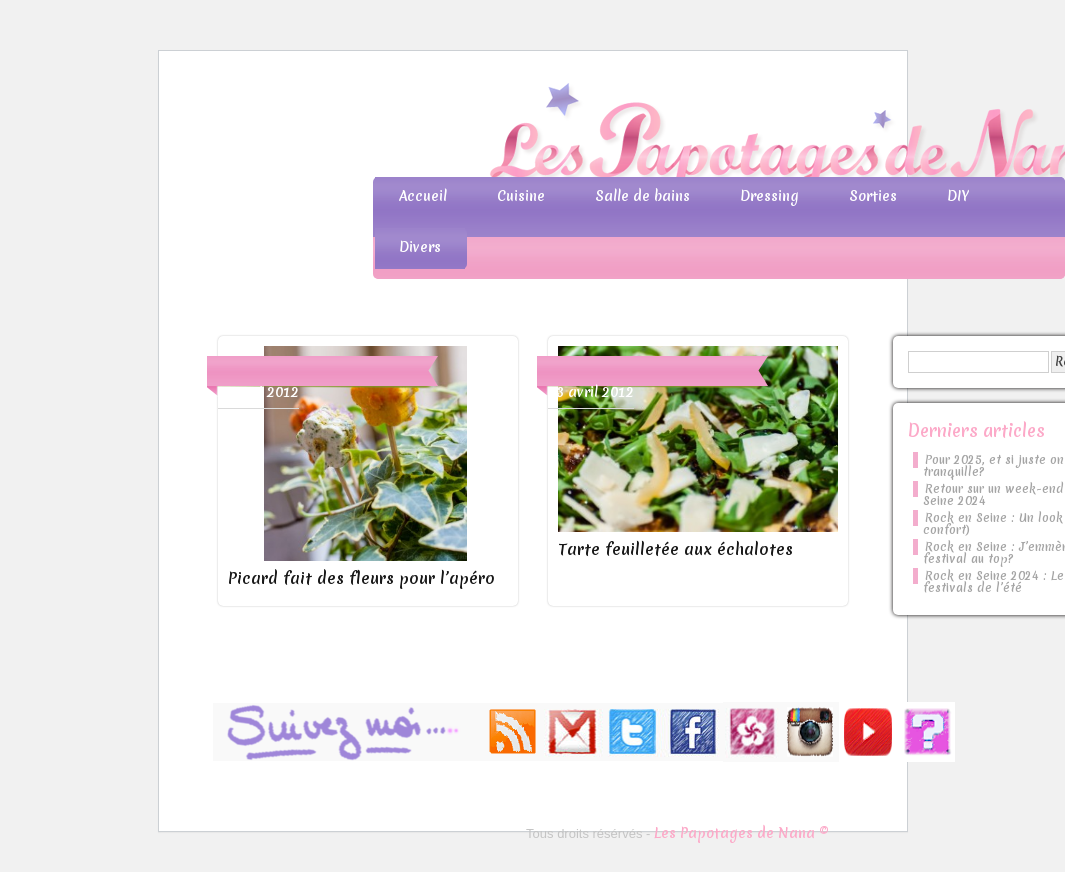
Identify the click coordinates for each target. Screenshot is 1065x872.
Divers (420, 247)
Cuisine (521, 196)
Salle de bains (642, 196)
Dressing (769, 196)
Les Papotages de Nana (665, 135)
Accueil (423, 196)
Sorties (873, 196)
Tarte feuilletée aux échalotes (675, 549)
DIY (958, 196)
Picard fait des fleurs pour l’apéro (361, 578)
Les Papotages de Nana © (741, 833)
